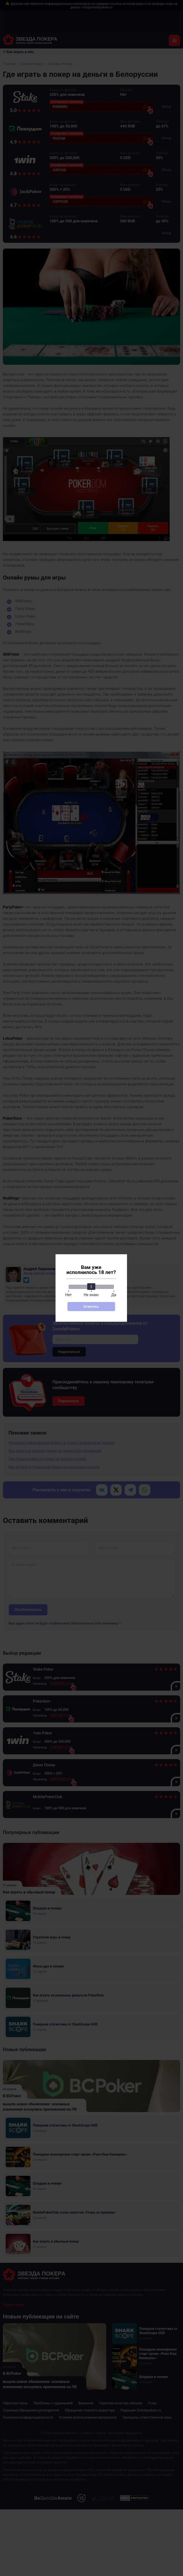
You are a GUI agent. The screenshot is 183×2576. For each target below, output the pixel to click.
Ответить (91, 1306)
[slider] (91, 1286)
